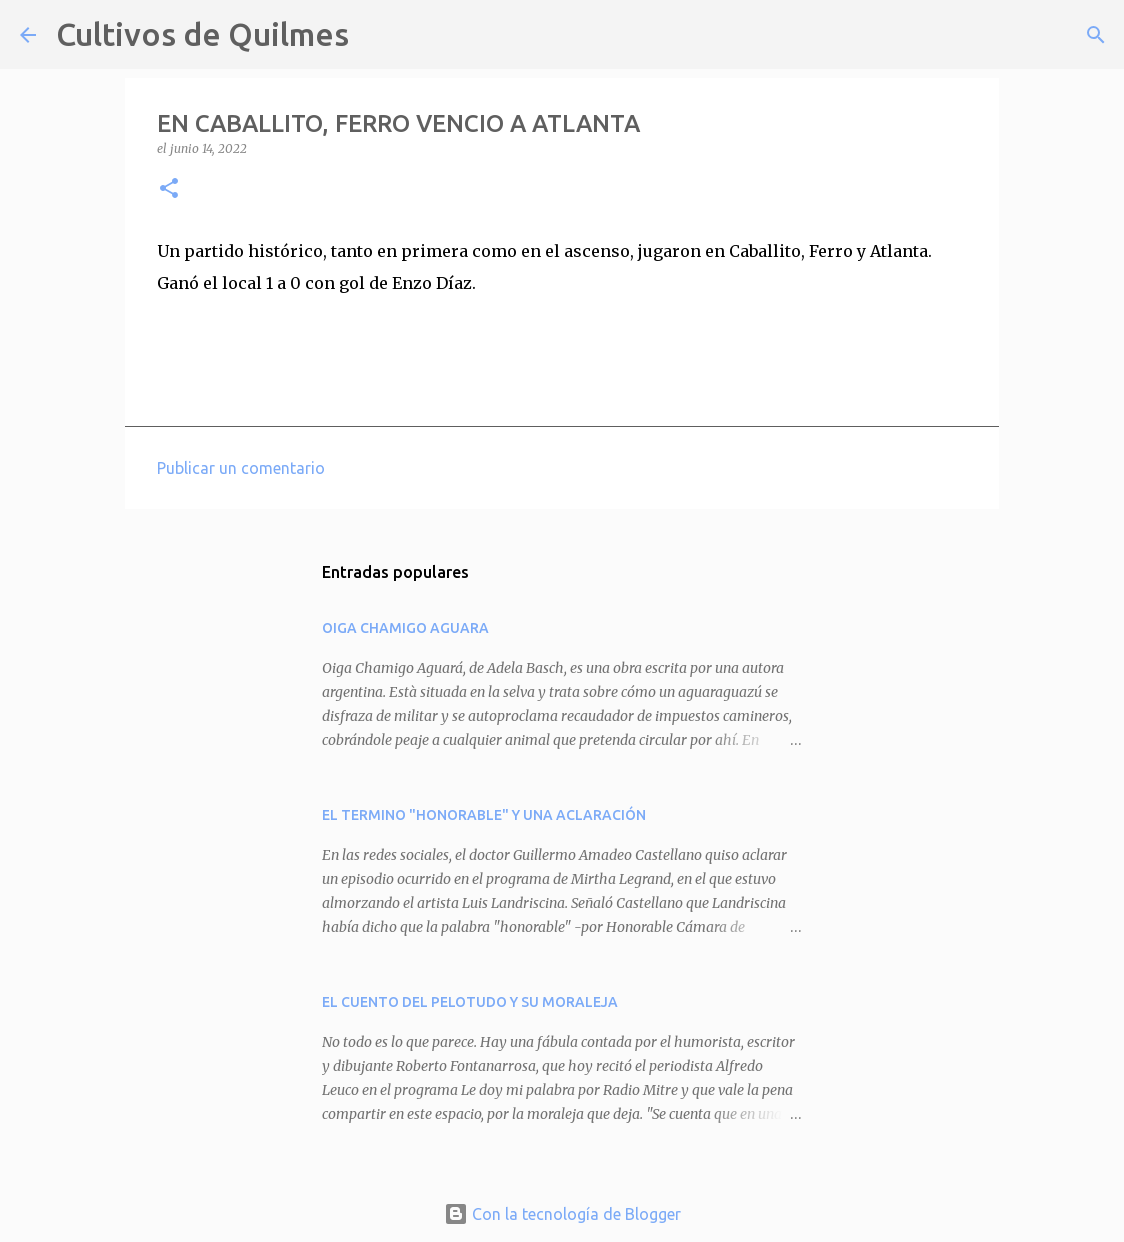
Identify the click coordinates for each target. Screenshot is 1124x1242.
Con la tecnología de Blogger (562, 1214)
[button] (169, 189)
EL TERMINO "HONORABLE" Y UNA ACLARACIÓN (484, 815)
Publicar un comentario (241, 468)
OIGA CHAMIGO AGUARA (405, 628)
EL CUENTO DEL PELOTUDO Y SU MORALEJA (470, 1002)
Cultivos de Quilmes (202, 34)
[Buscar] (377, 35)
